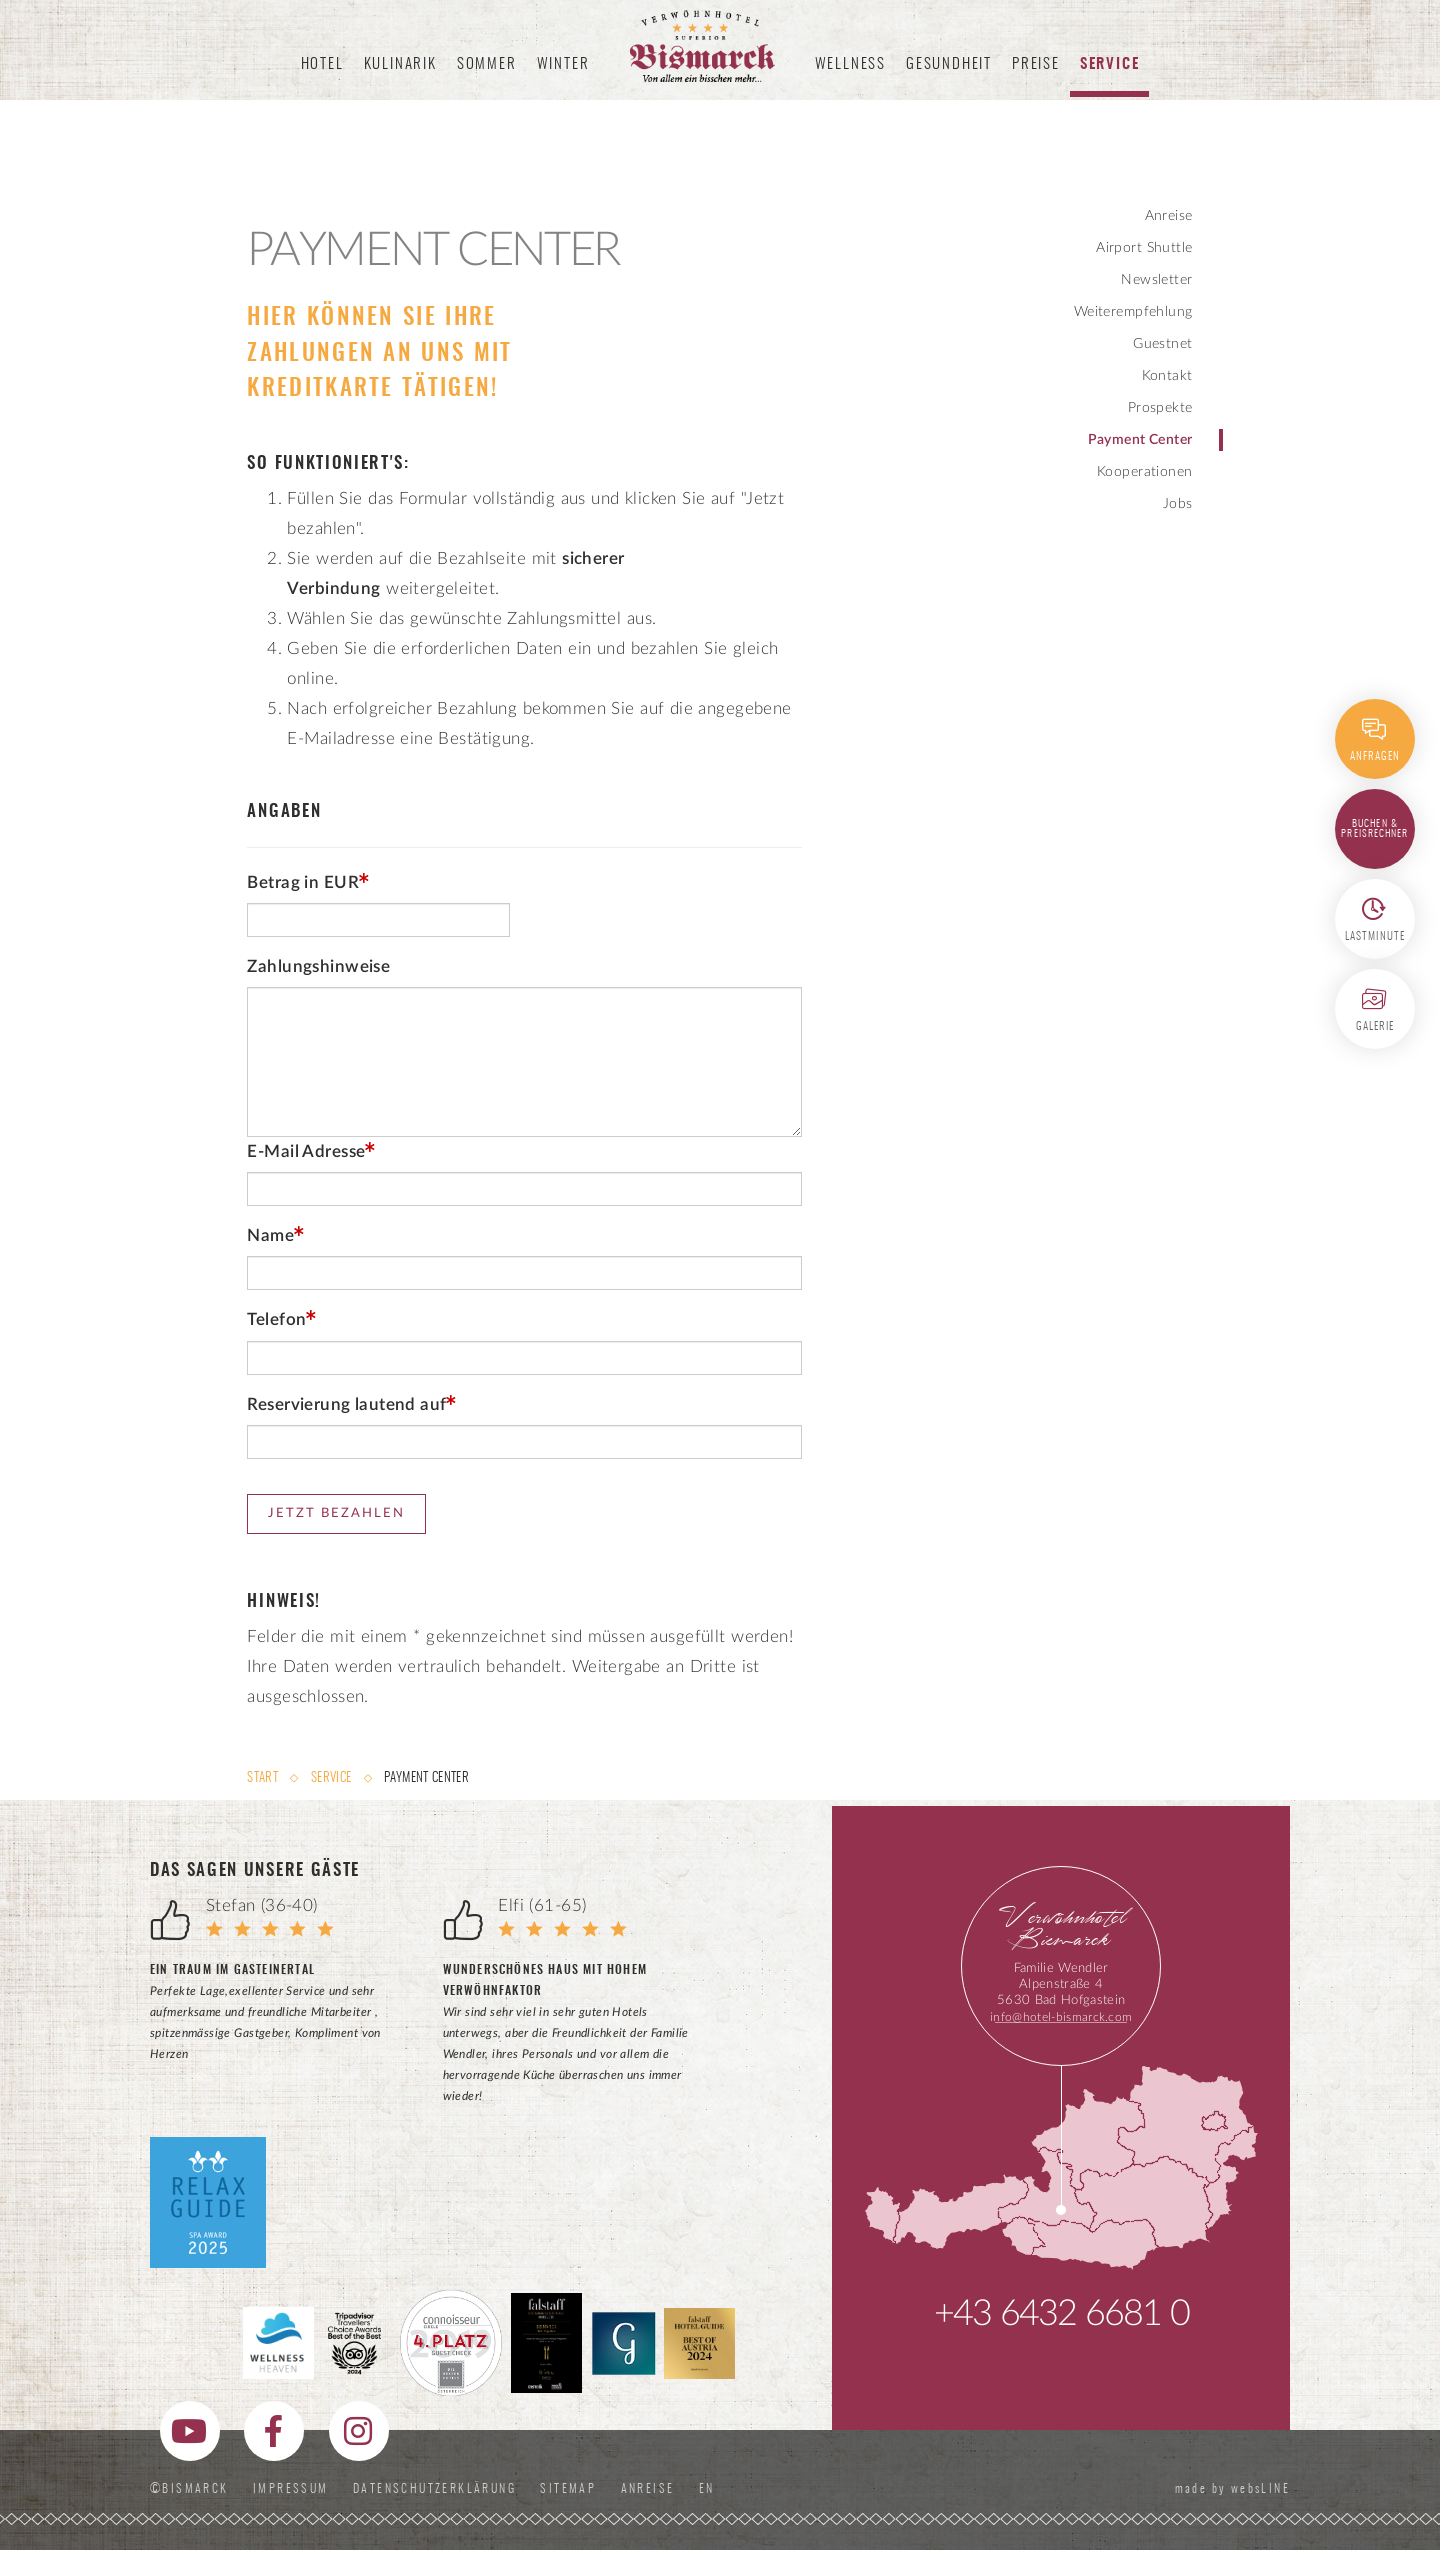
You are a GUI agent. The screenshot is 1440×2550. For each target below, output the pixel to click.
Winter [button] (563, 64)
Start (264, 1778)
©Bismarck (189, 2489)
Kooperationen (1144, 472)
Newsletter (1156, 280)
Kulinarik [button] (400, 64)
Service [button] (1110, 64)
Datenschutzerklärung (434, 2489)
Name (270, 1235)
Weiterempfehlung (1133, 312)
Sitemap (568, 2489)
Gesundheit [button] (949, 64)
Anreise (1169, 216)
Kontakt (1167, 376)
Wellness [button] (850, 64)
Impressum (291, 2489)
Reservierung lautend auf (346, 1404)
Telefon (276, 1319)
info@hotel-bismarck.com (1061, 2017)
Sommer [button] (487, 64)
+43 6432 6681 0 (1061, 2314)
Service (331, 1778)
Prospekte (1160, 408)
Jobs (1178, 504)
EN (711, 2489)
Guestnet (1162, 344)
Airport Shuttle (1144, 248)
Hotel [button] (322, 64)
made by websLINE (1230, 2489)
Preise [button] (1036, 64)
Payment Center (1140, 440)
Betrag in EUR (302, 882)
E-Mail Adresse (306, 1151)
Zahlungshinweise (318, 966)
